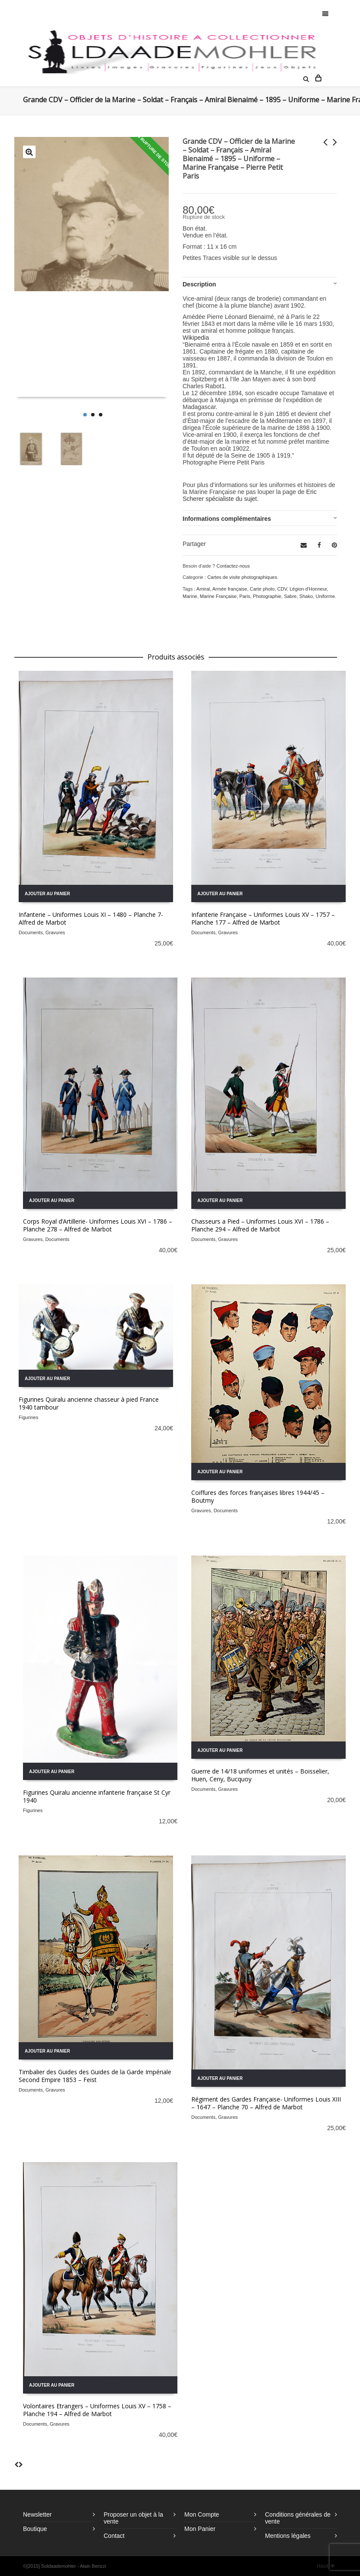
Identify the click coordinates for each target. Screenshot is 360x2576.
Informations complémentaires (227, 518)
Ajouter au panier (47, 893)
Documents (31, 932)
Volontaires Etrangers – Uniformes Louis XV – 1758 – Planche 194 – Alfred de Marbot (97, 2410)
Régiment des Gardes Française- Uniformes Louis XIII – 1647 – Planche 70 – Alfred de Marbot (266, 2103)
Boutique (35, 2528)
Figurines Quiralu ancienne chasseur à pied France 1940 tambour (89, 1403)
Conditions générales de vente (298, 2518)
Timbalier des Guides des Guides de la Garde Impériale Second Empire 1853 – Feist (95, 2076)
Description (199, 284)
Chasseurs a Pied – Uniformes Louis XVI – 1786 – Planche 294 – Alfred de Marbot (260, 1225)
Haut (326, 2566)
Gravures (55, 932)
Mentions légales (288, 2535)
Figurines (28, 1417)
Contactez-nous (233, 565)
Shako (306, 596)
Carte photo (262, 588)
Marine (190, 596)
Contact (114, 2535)
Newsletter (37, 2514)
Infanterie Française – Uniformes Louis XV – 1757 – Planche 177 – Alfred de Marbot (263, 918)
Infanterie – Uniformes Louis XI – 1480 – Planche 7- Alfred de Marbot (91, 918)
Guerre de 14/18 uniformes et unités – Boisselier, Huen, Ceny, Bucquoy (260, 1775)
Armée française (229, 588)
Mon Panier (200, 2528)
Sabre (290, 596)
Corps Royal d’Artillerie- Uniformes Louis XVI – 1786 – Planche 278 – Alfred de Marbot (97, 1225)
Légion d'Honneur (308, 588)
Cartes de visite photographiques (242, 577)
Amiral (203, 588)
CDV (282, 588)
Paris (244, 596)
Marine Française (218, 596)
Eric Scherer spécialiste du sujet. (250, 495)
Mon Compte (201, 2514)
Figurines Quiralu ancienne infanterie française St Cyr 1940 (96, 1796)
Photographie (267, 596)
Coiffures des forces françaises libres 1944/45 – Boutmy (257, 1496)
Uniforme (325, 596)
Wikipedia (196, 337)
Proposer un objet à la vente (133, 2518)
